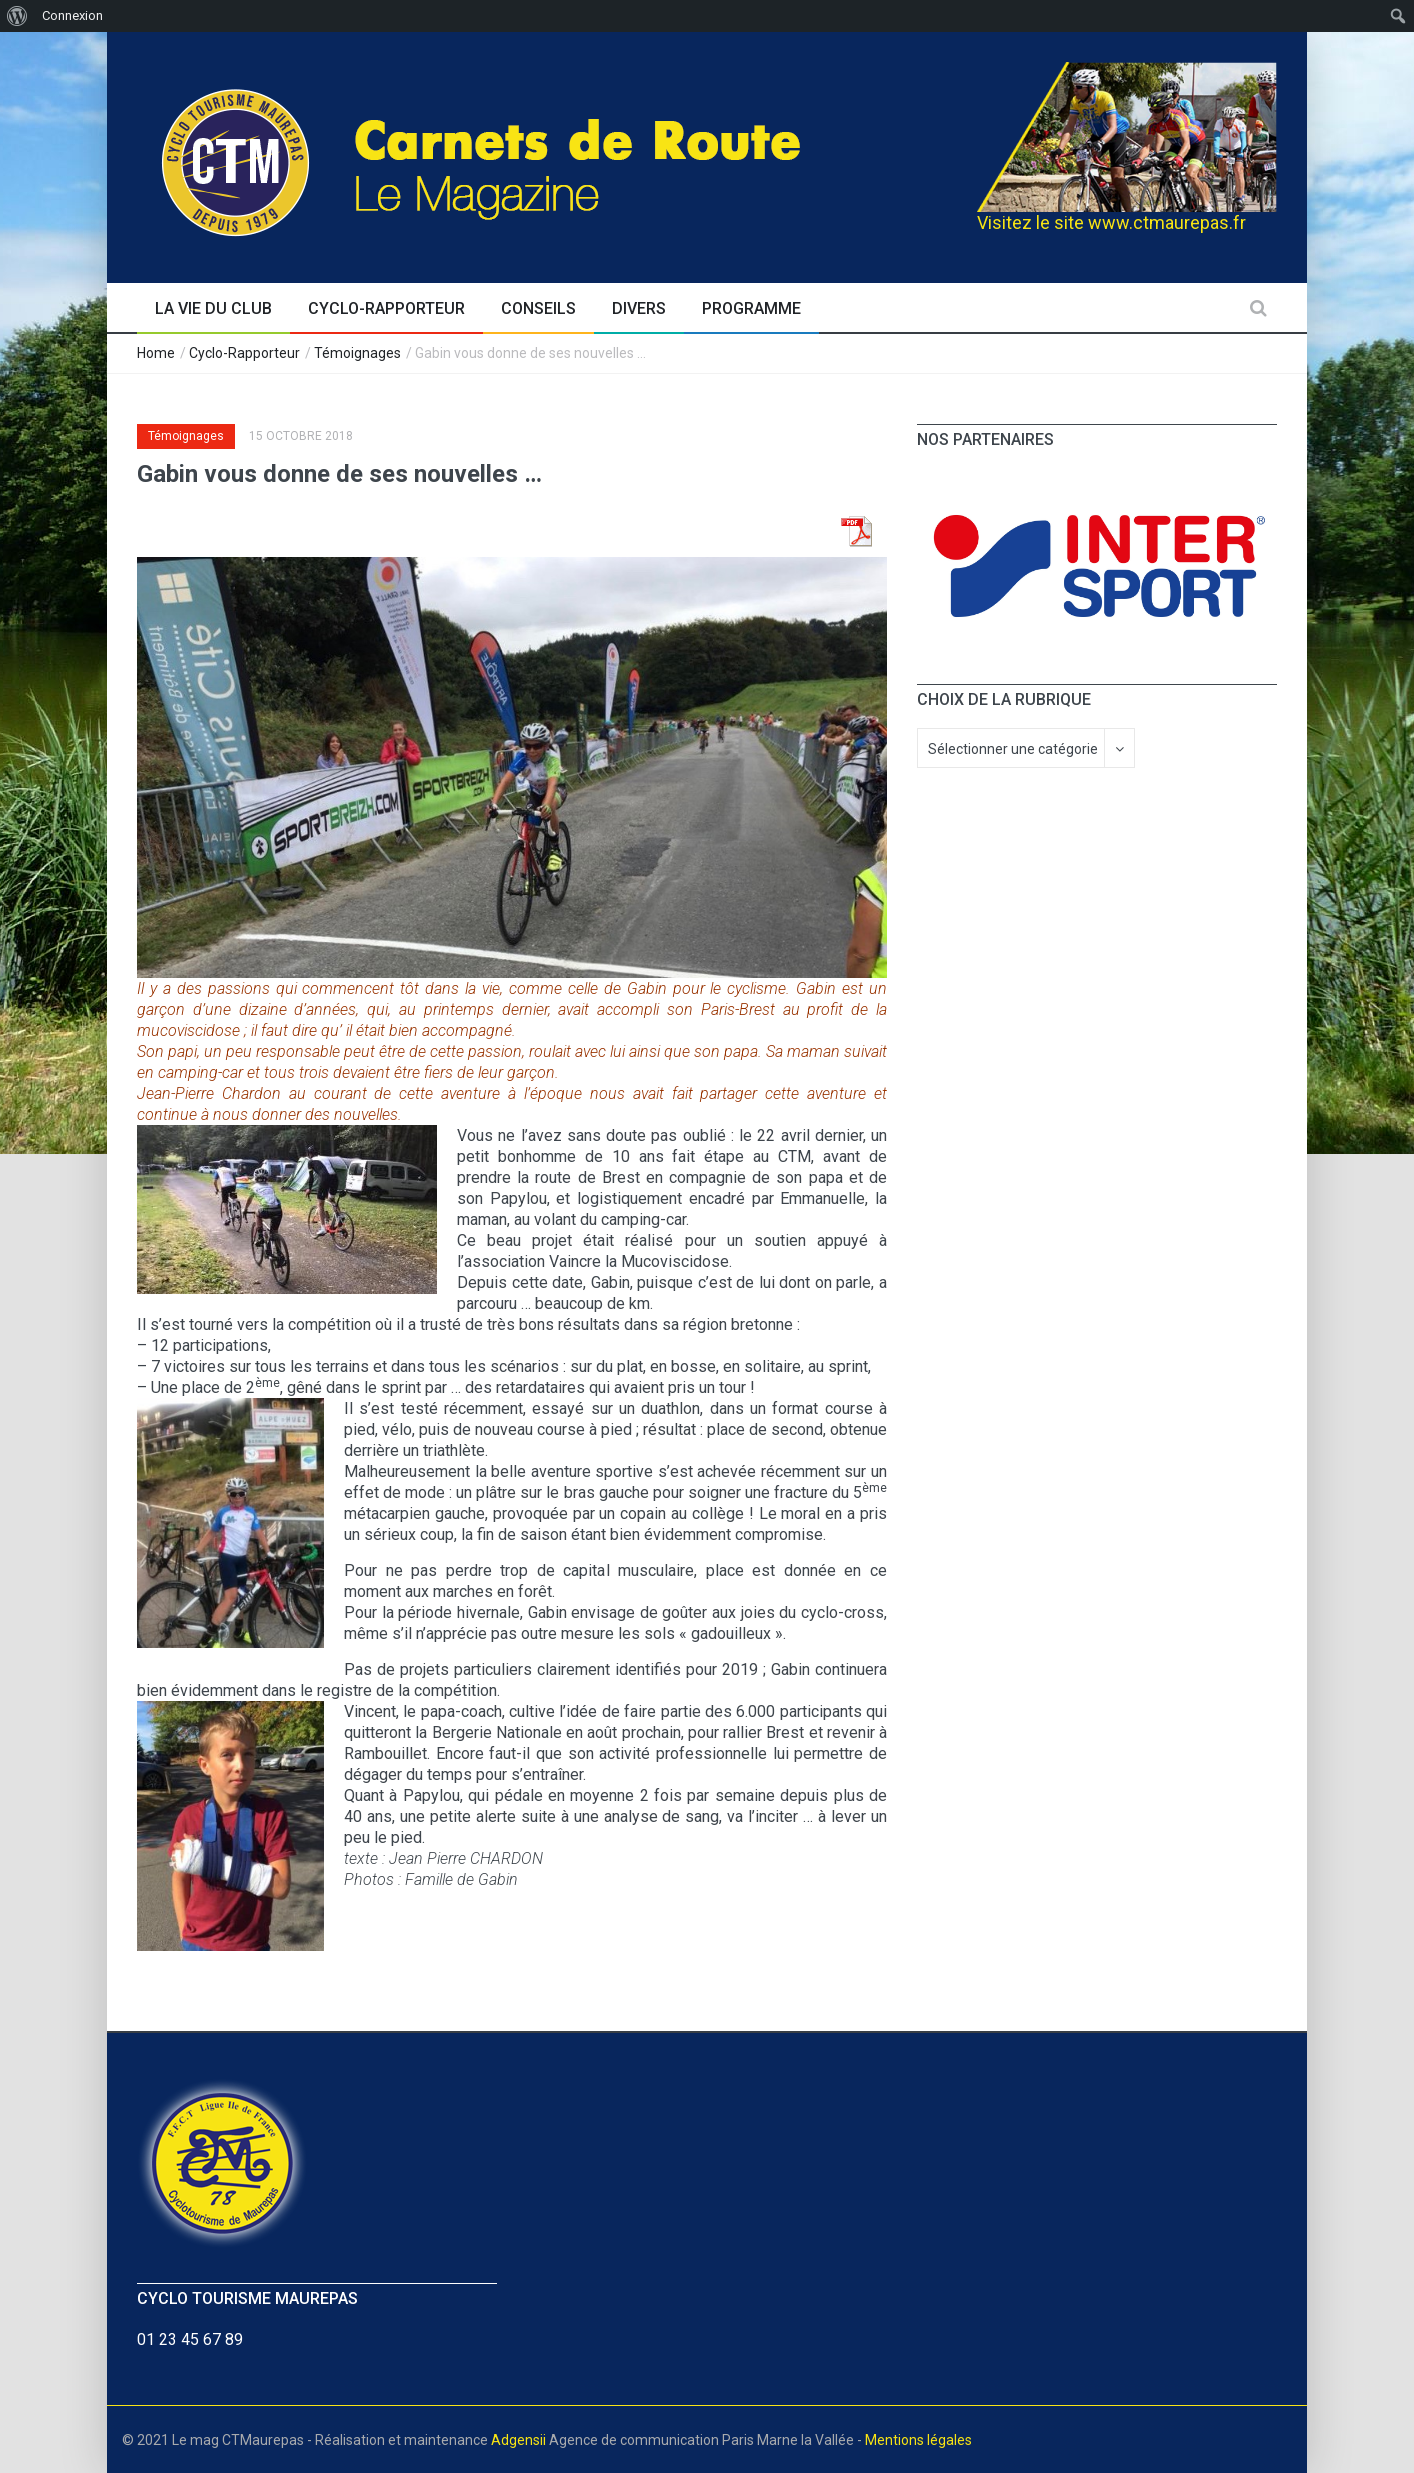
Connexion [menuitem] (72, 15)
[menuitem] (17, 16)
